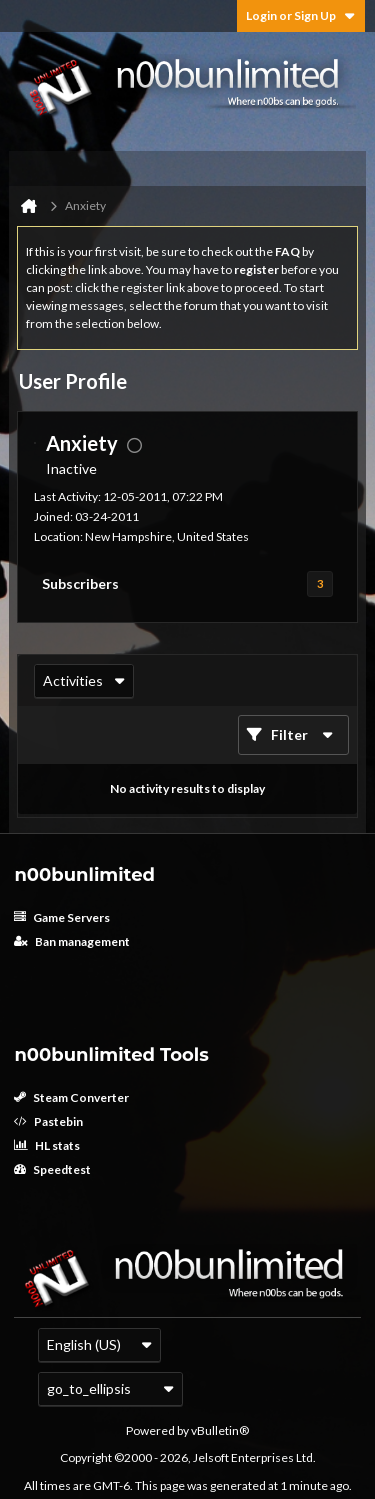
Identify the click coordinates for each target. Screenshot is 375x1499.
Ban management (72, 941)
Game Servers (62, 917)
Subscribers (80, 583)
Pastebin (48, 1121)
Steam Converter (71, 1097)
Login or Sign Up (301, 15)
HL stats (47, 1145)
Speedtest (52, 1169)
